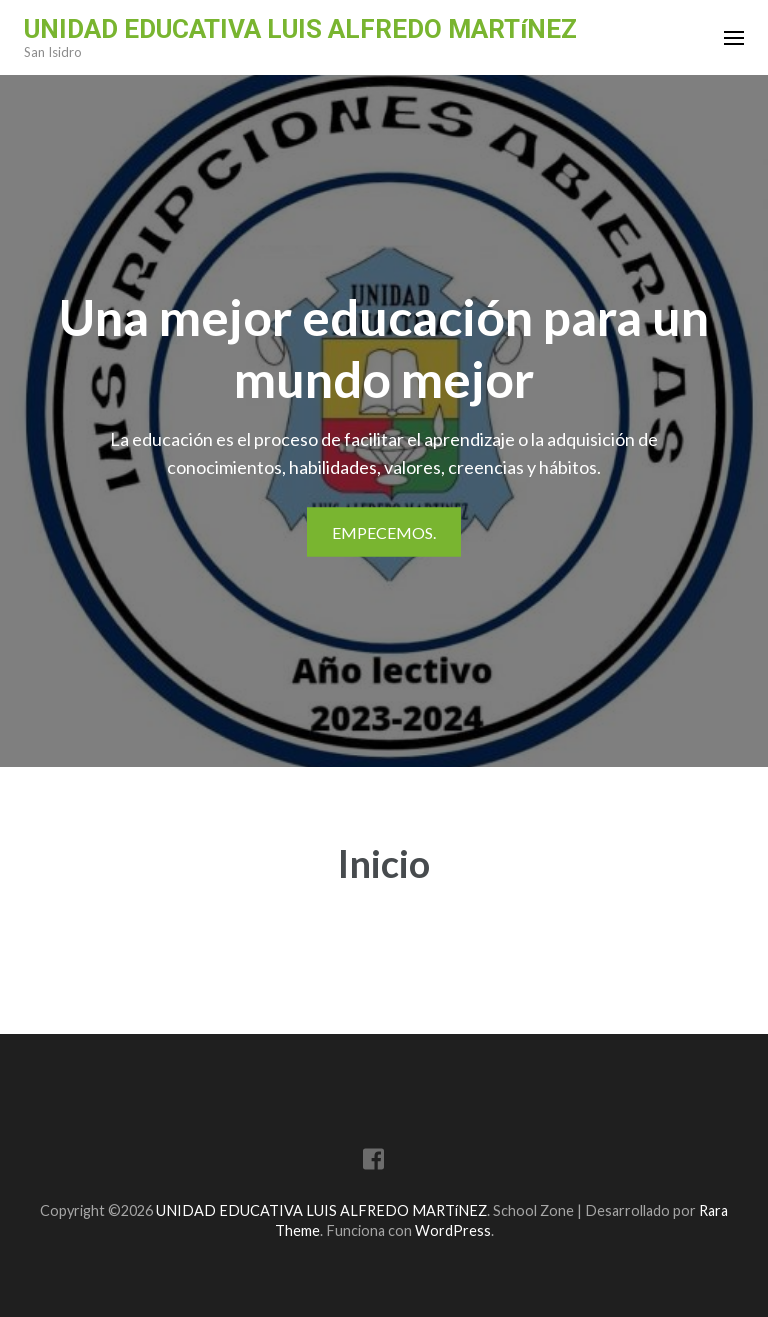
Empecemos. (384, 532)
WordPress (453, 1230)
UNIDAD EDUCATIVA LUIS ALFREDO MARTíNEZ (300, 29)
